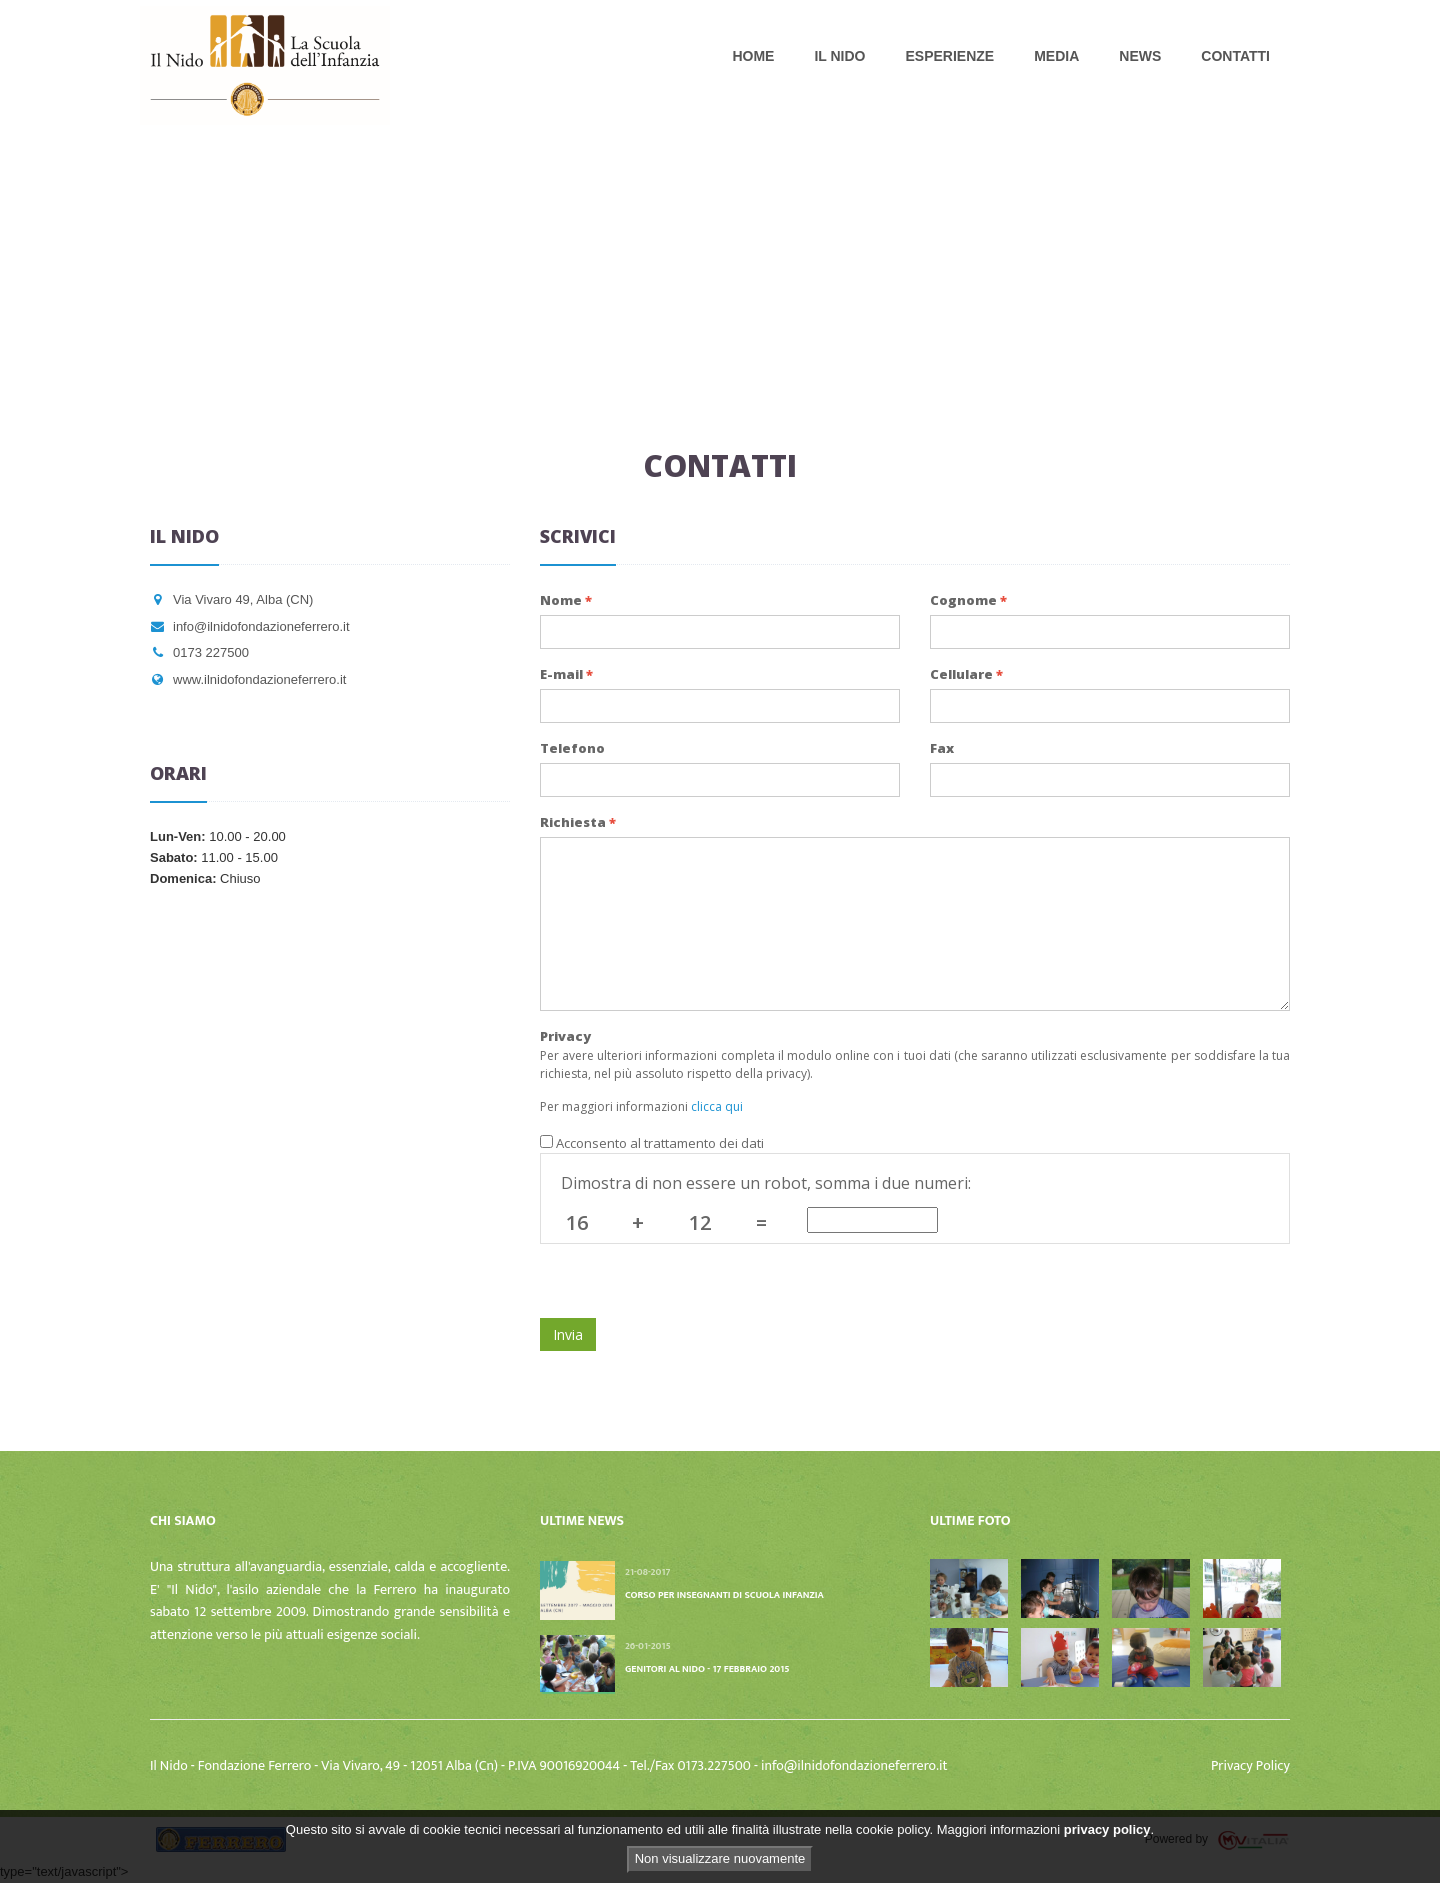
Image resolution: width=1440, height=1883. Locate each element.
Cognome (968, 600)
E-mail (566, 674)
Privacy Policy (1250, 1765)
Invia (568, 1334)
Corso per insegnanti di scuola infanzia (724, 1595)
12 (700, 1222)
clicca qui (717, 1106)
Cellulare (966, 674)
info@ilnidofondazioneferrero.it (250, 626)
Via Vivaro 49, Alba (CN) (231, 599)
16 (577, 1222)
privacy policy (1107, 1829)
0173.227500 (716, 1765)
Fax (942, 748)
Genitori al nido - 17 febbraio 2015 (707, 1669)
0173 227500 (199, 652)
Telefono (572, 748)
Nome (566, 600)
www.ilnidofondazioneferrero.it (248, 679)
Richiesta (578, 822)
